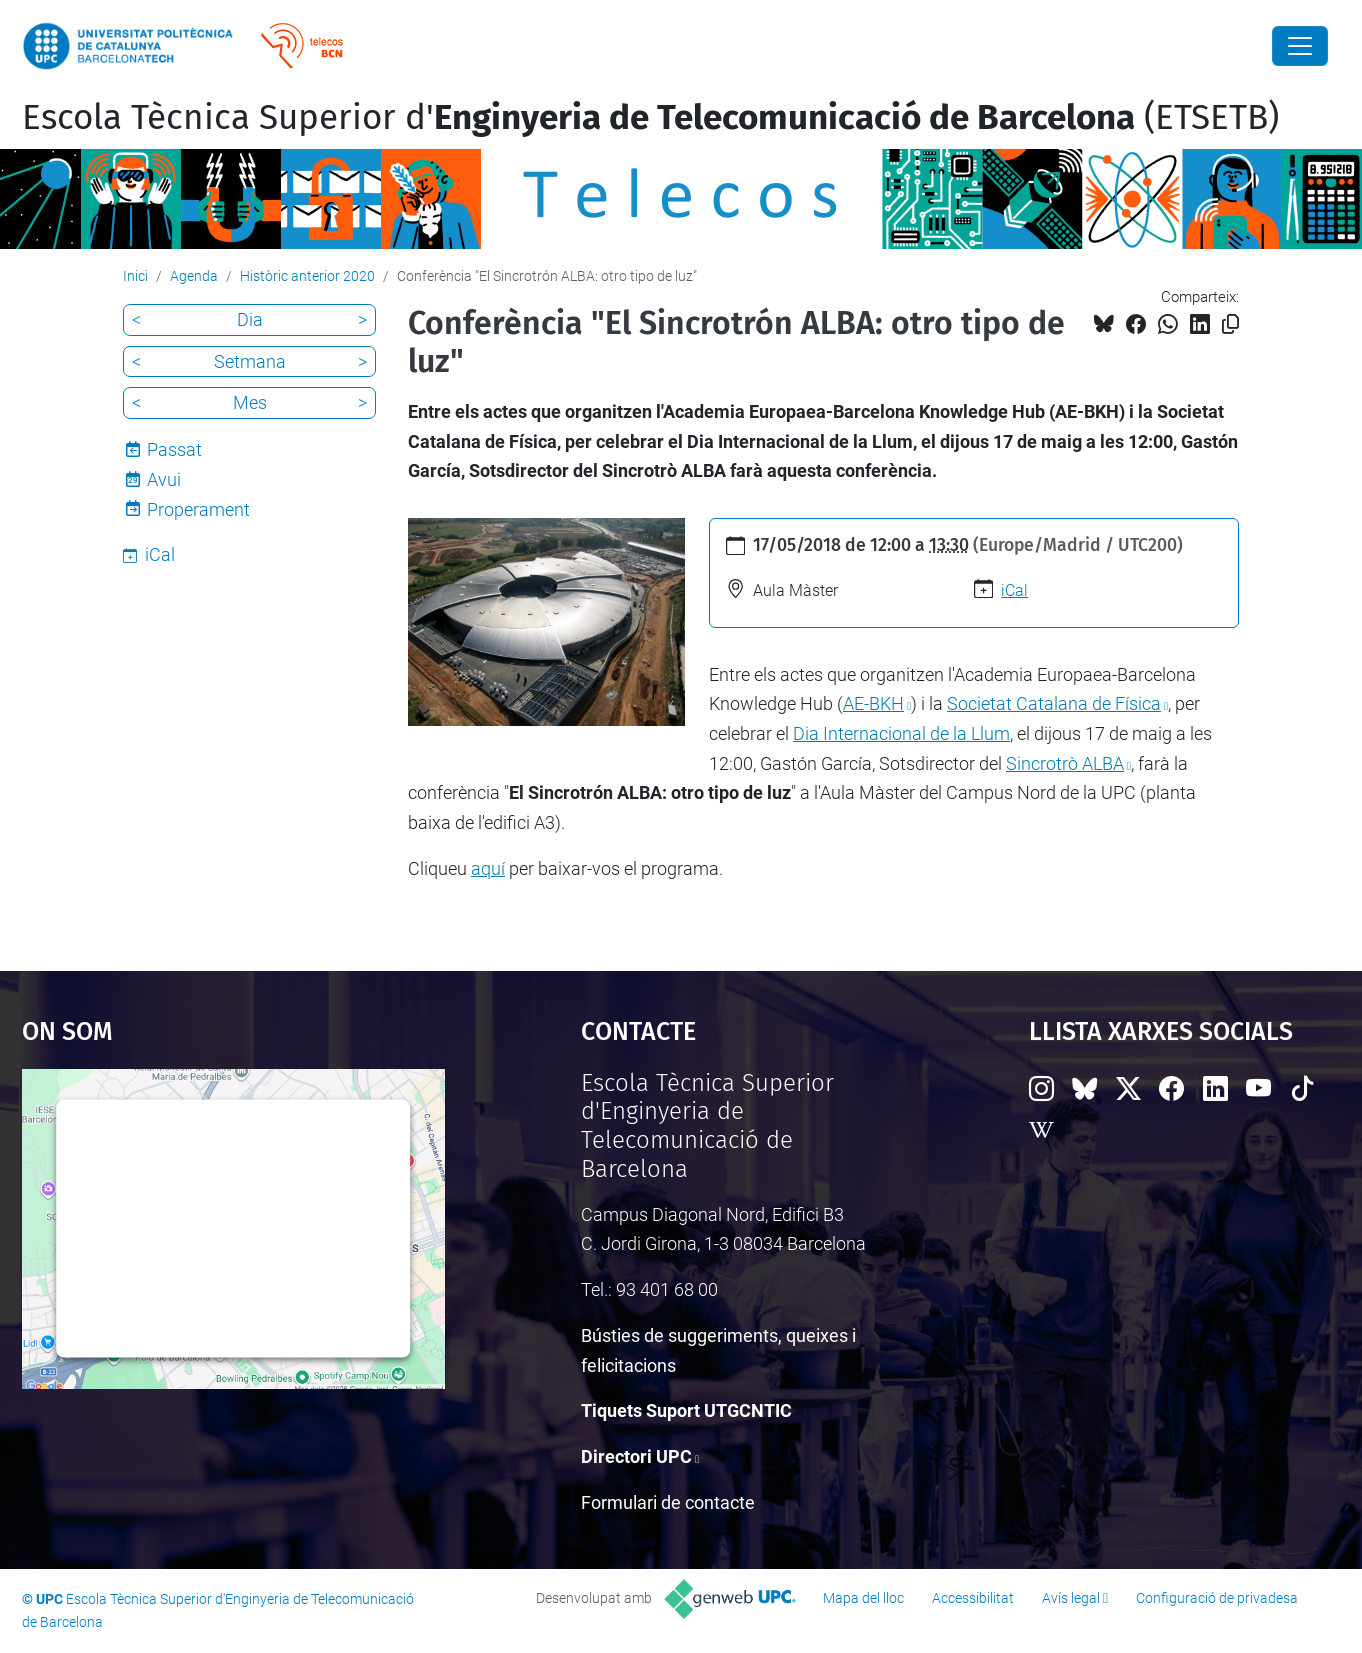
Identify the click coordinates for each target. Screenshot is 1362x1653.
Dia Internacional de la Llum (901, 733)
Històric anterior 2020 (307, 276)
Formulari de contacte (668, 1502)
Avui (164, 479)
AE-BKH (873, 703)
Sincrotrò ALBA (1065, 763)
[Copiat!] (1230, 324)
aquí (488, 868)
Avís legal (1071, 1598)
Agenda (194, 276)
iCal (1014, 590)
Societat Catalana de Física (1054, 703)
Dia (250, 319)
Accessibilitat (973, 1598)
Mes (250, 402)
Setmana (250, 361)
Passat (174, 449)
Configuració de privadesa (1217, 1598)
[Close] (1300, 46)
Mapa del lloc (863, 1598)
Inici (135, 276)
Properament (198, 509)
